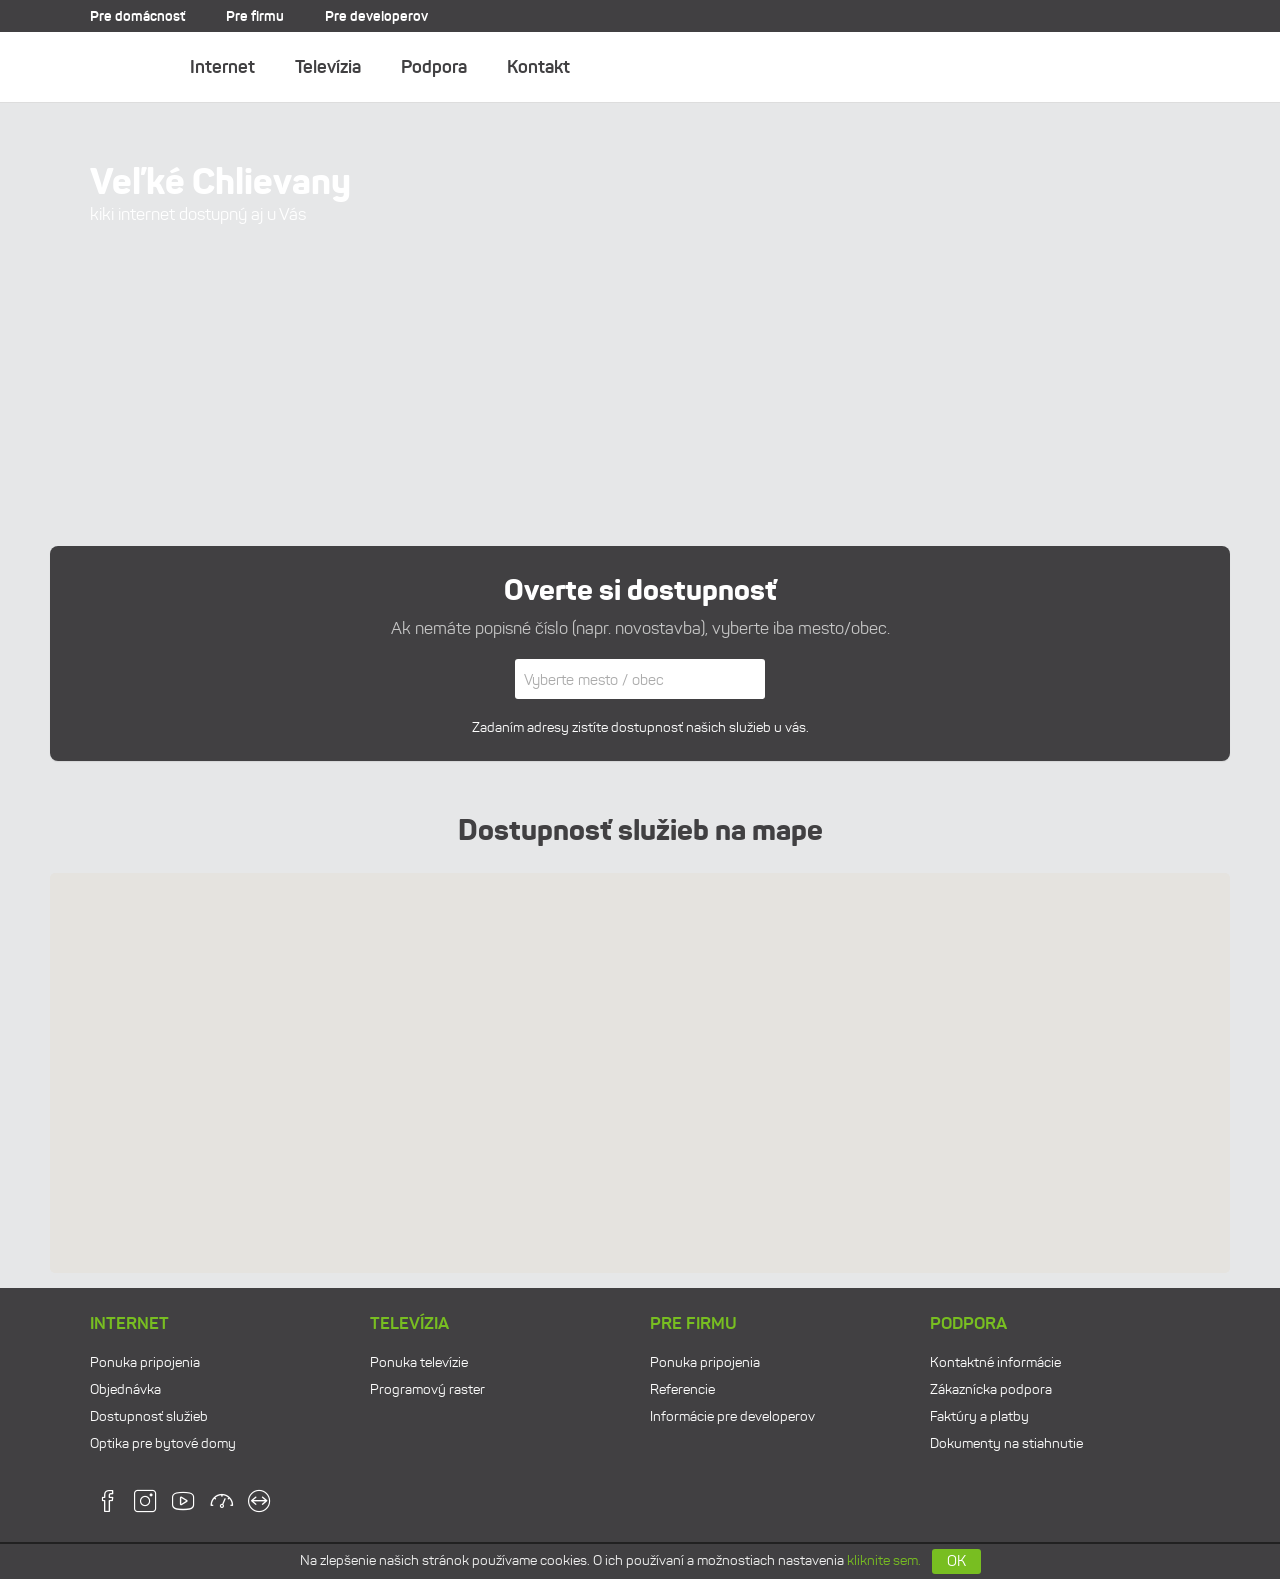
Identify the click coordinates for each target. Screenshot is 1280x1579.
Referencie (682, 1389)
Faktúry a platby (979, 1416)
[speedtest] (221, 1507)
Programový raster (427, 1389)
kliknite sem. (884, 1560)
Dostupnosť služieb (149, 1416)
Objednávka (125, 1389)
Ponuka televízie (419, 1362)
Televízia (328, 67)
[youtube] (183, 1507)
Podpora (434, 67)
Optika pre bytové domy (163, 1443)
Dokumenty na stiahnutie (1006, 1443)
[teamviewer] (259, 1507)
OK (956, 1561)
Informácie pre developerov (732, 1416)
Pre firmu (255, 16)
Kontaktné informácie (995, 1362)
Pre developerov (376, 16)
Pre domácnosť (137, 16)
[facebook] (107, 1507)
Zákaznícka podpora (991, 1389)
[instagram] (145, 1507)
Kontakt (538, 67)
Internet (222, 67)
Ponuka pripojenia (145, 1362)
